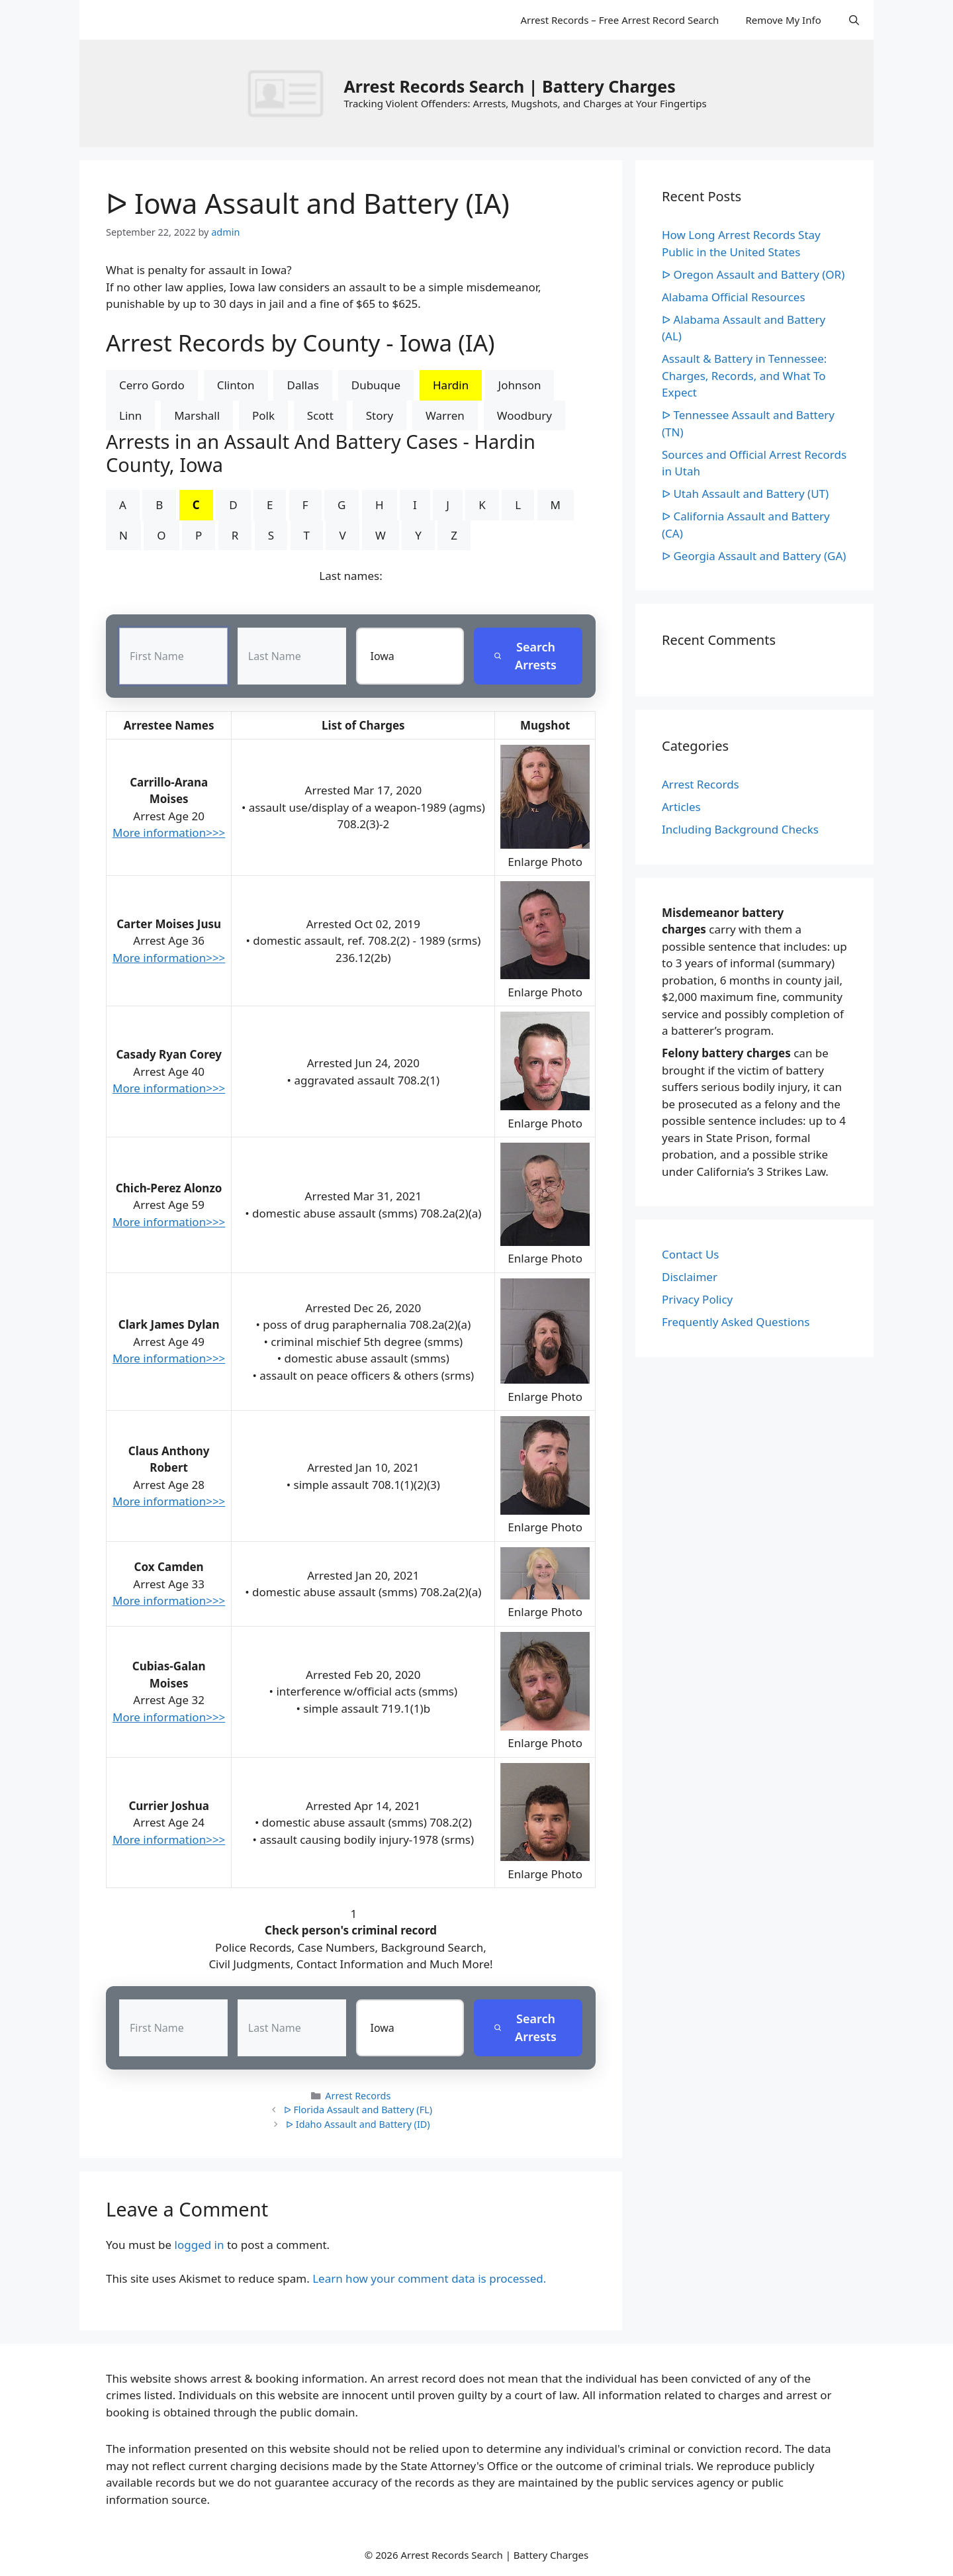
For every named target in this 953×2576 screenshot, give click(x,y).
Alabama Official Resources (733, 297)
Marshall (197, 415)
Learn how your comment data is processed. (429, 2278)
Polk (263, 415)
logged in (199, 2244)
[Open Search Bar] (854, 20)
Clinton (236, 385)
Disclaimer (689, 1276)
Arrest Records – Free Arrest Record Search (619, 19)
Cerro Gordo (152, 385)
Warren (445, 415)
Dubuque (375, 385)
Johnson (519, 385)
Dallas (302, 385)
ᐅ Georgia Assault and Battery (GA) (754, 555)
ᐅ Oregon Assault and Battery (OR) (753, 274)
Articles (681, 806)
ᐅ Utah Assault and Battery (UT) (745, 493)
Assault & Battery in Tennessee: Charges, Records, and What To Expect (744, 375)
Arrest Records (357, 2095)
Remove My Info (783, 19)
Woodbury (524, 415)
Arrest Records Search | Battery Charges (509, 86)
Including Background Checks (740, 829)
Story (379, 415)
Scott (320, 415)
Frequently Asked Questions (735, 1321)
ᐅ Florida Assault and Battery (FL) (358, 2109)
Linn (130, 415)
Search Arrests (525, 656)
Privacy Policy (697, 1299)
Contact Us (690, 1254)
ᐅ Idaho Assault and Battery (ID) (358, 2124)
